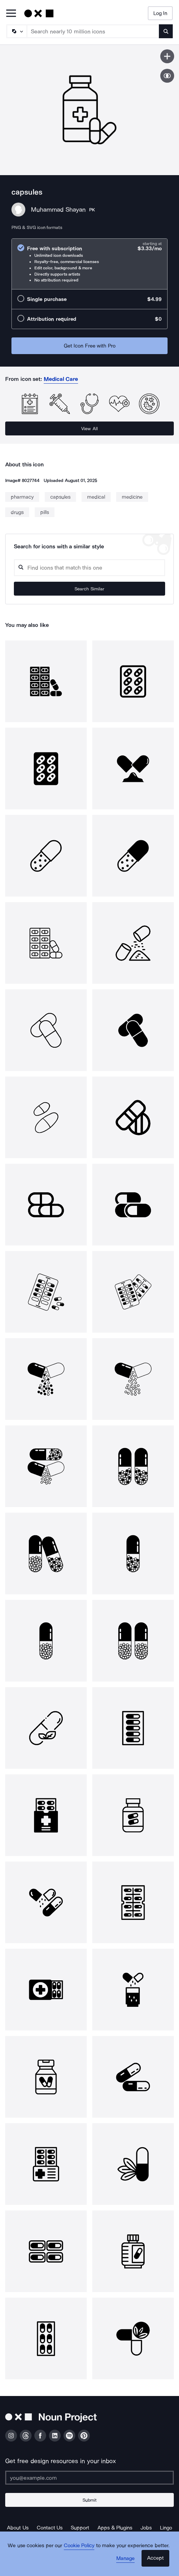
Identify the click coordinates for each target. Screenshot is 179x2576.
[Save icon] (167, 56)
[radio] (89, 264)
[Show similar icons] (167, 76)
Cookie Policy (79, 2545)
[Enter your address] (89, 2478)
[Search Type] (16, 31)
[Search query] (89, 567)
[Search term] (93, 31)
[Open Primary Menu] (11, 13)
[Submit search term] (166, 31)
